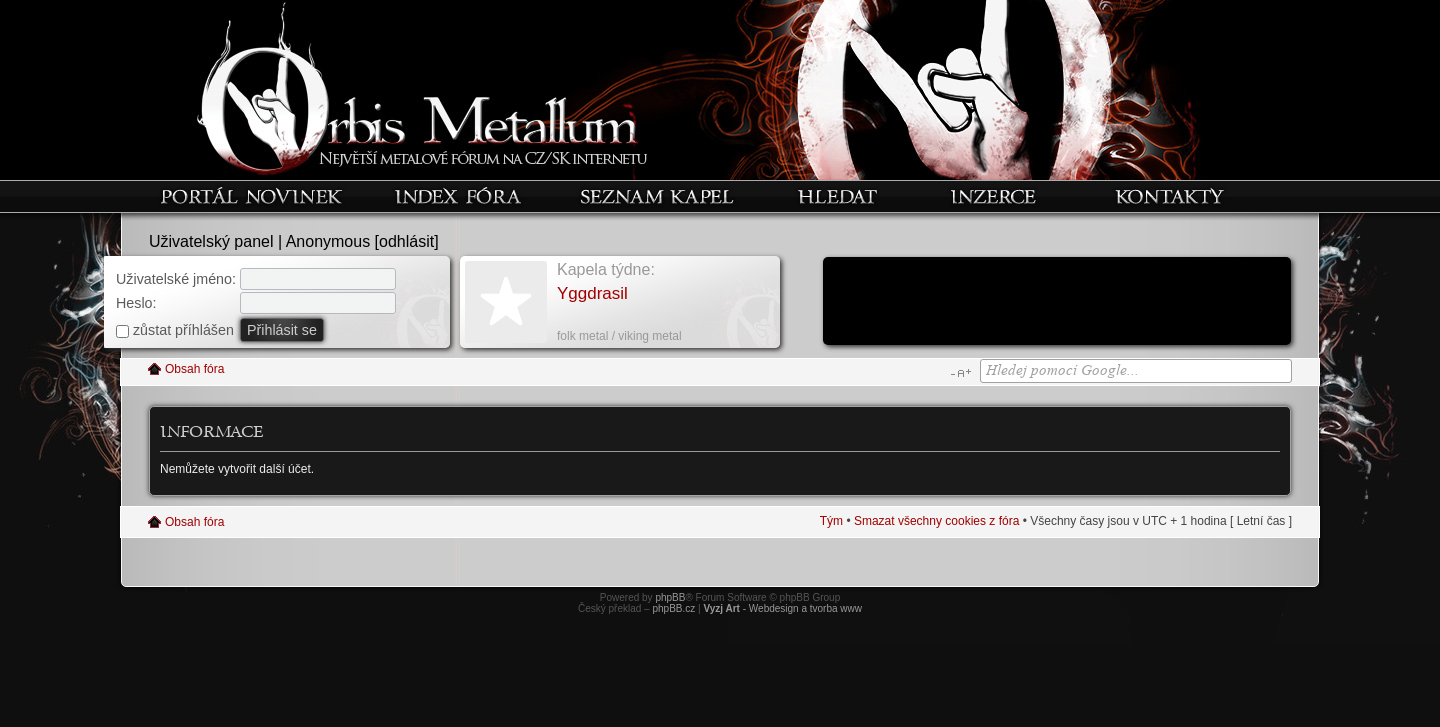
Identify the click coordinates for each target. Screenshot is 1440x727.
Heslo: (136, 303)
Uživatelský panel (211, 241)
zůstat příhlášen (175, 330)
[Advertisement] (1057, 303)
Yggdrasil (592, 293)
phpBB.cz (673, 608)
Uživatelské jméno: (176, 279)
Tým (831, 521)
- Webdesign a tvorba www (782, 608)
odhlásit (406, 241)
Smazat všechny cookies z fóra (936, 521)
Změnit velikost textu (960, 373)
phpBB (670, 597)
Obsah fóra (194, 369)
